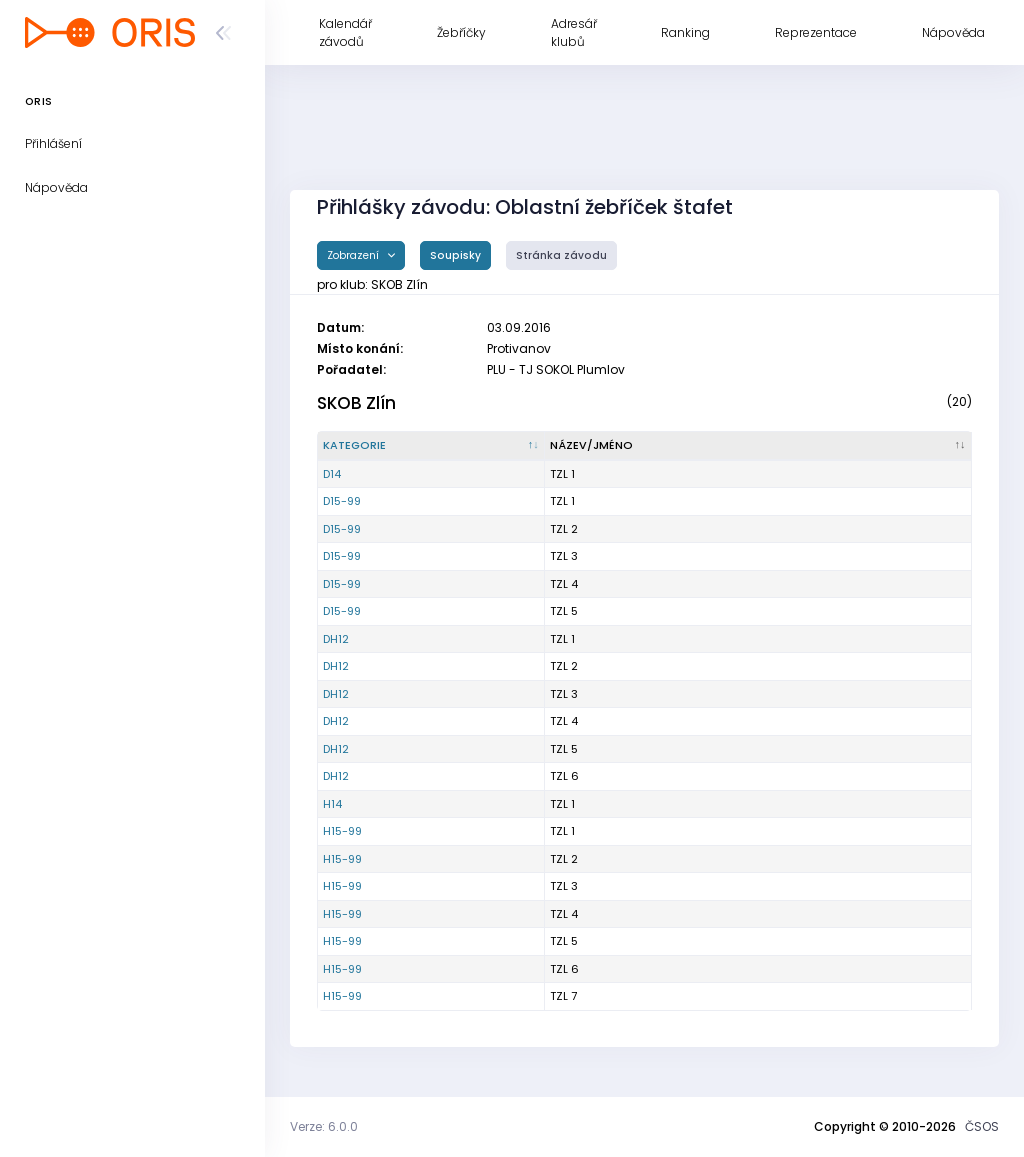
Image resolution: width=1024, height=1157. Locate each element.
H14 (332, 804)
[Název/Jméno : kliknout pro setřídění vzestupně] (758, 446)
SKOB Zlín (356, 403)
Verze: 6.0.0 (324, 1126)
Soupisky (455, 255)
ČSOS (982, 1126)
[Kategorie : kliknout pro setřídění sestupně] (431, 446)
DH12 (336, 639)
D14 (332, 474)
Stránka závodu (561, 255)
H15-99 (342, 831)
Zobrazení (354, 255)
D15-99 (342, 501)
